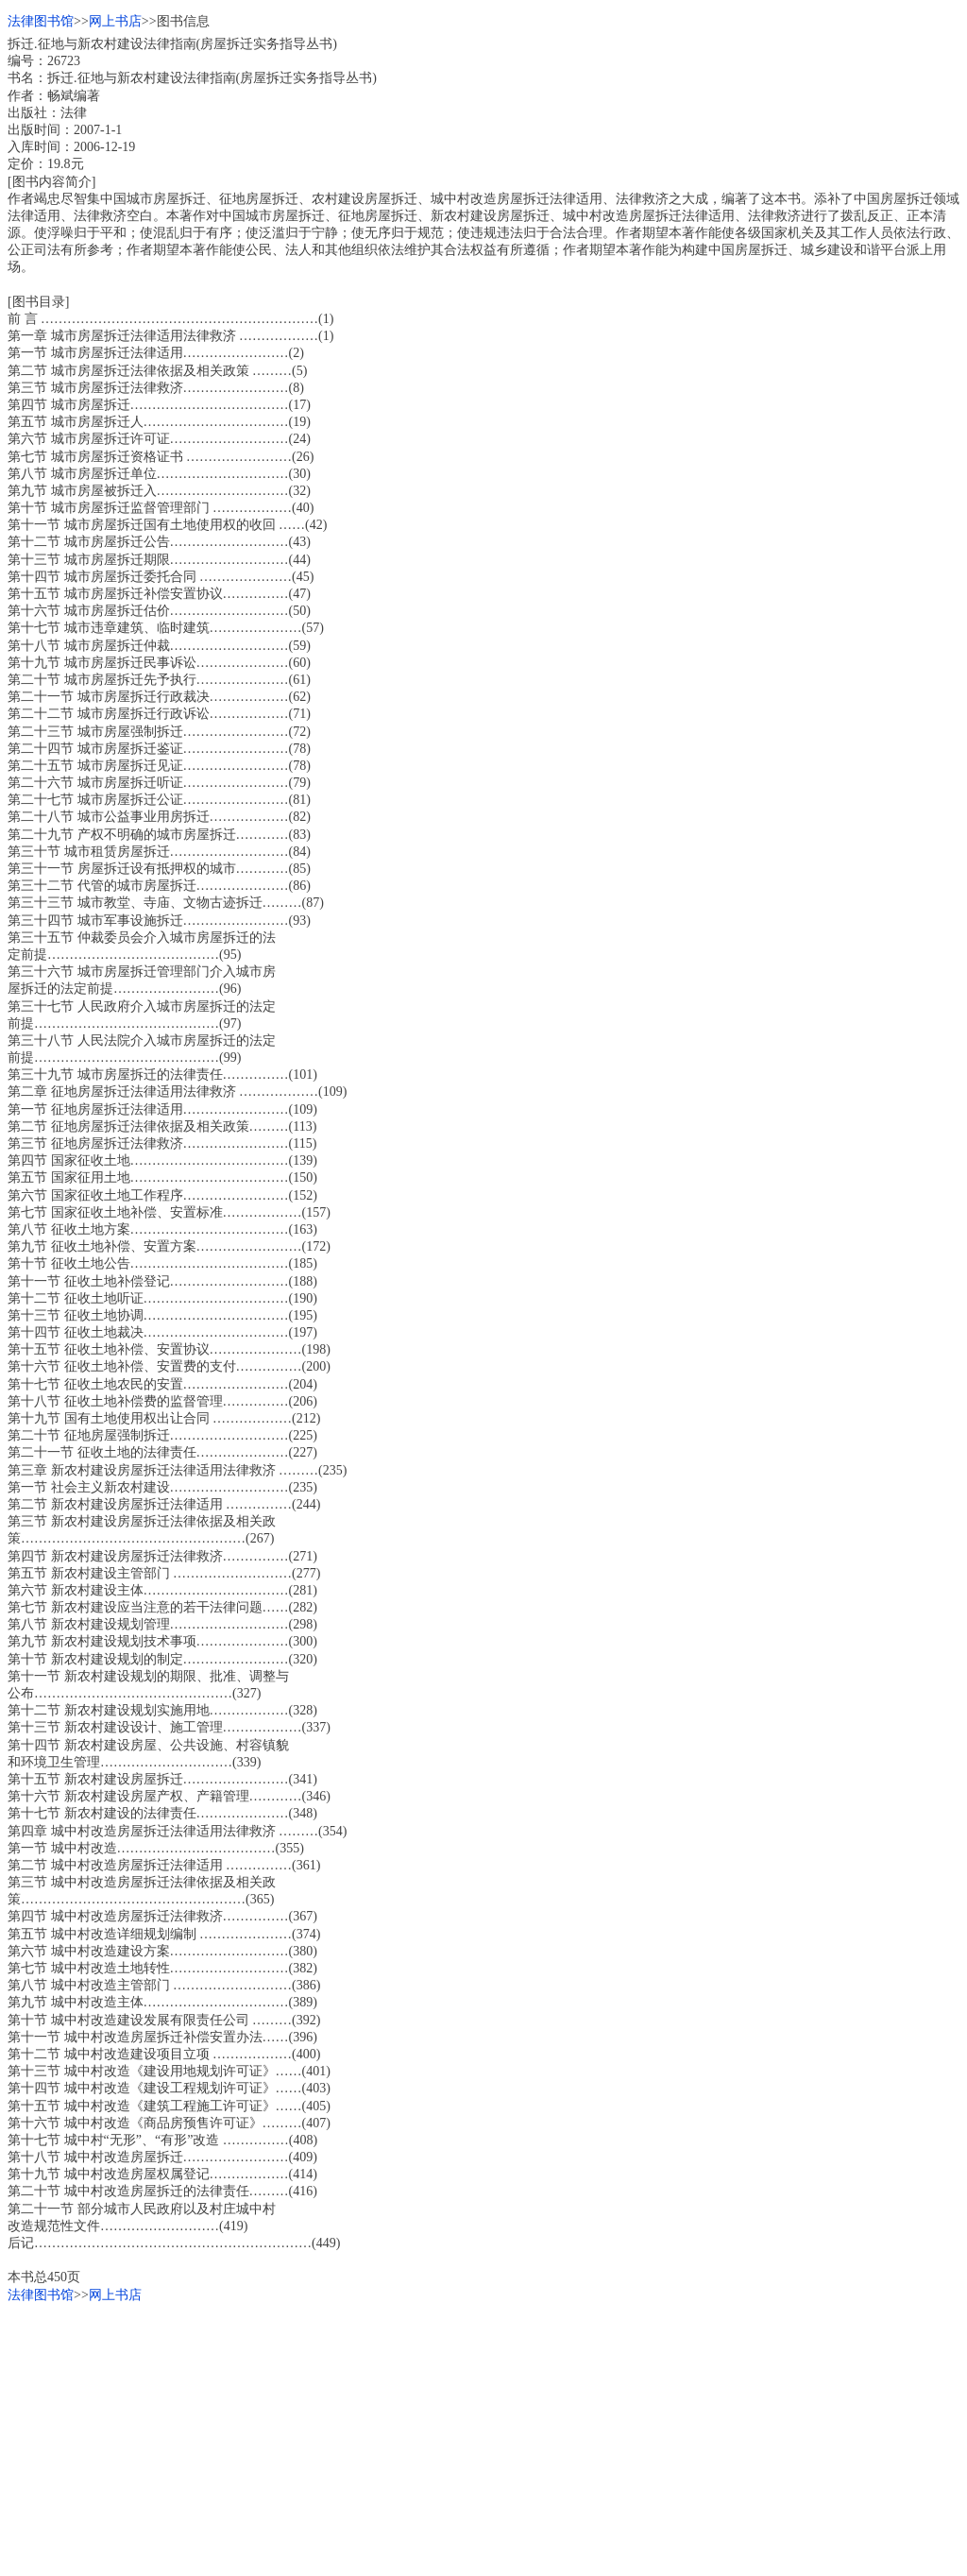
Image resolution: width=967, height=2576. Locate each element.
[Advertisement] (483, 2436)
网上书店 (115, 21)
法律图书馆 (41, 21)
